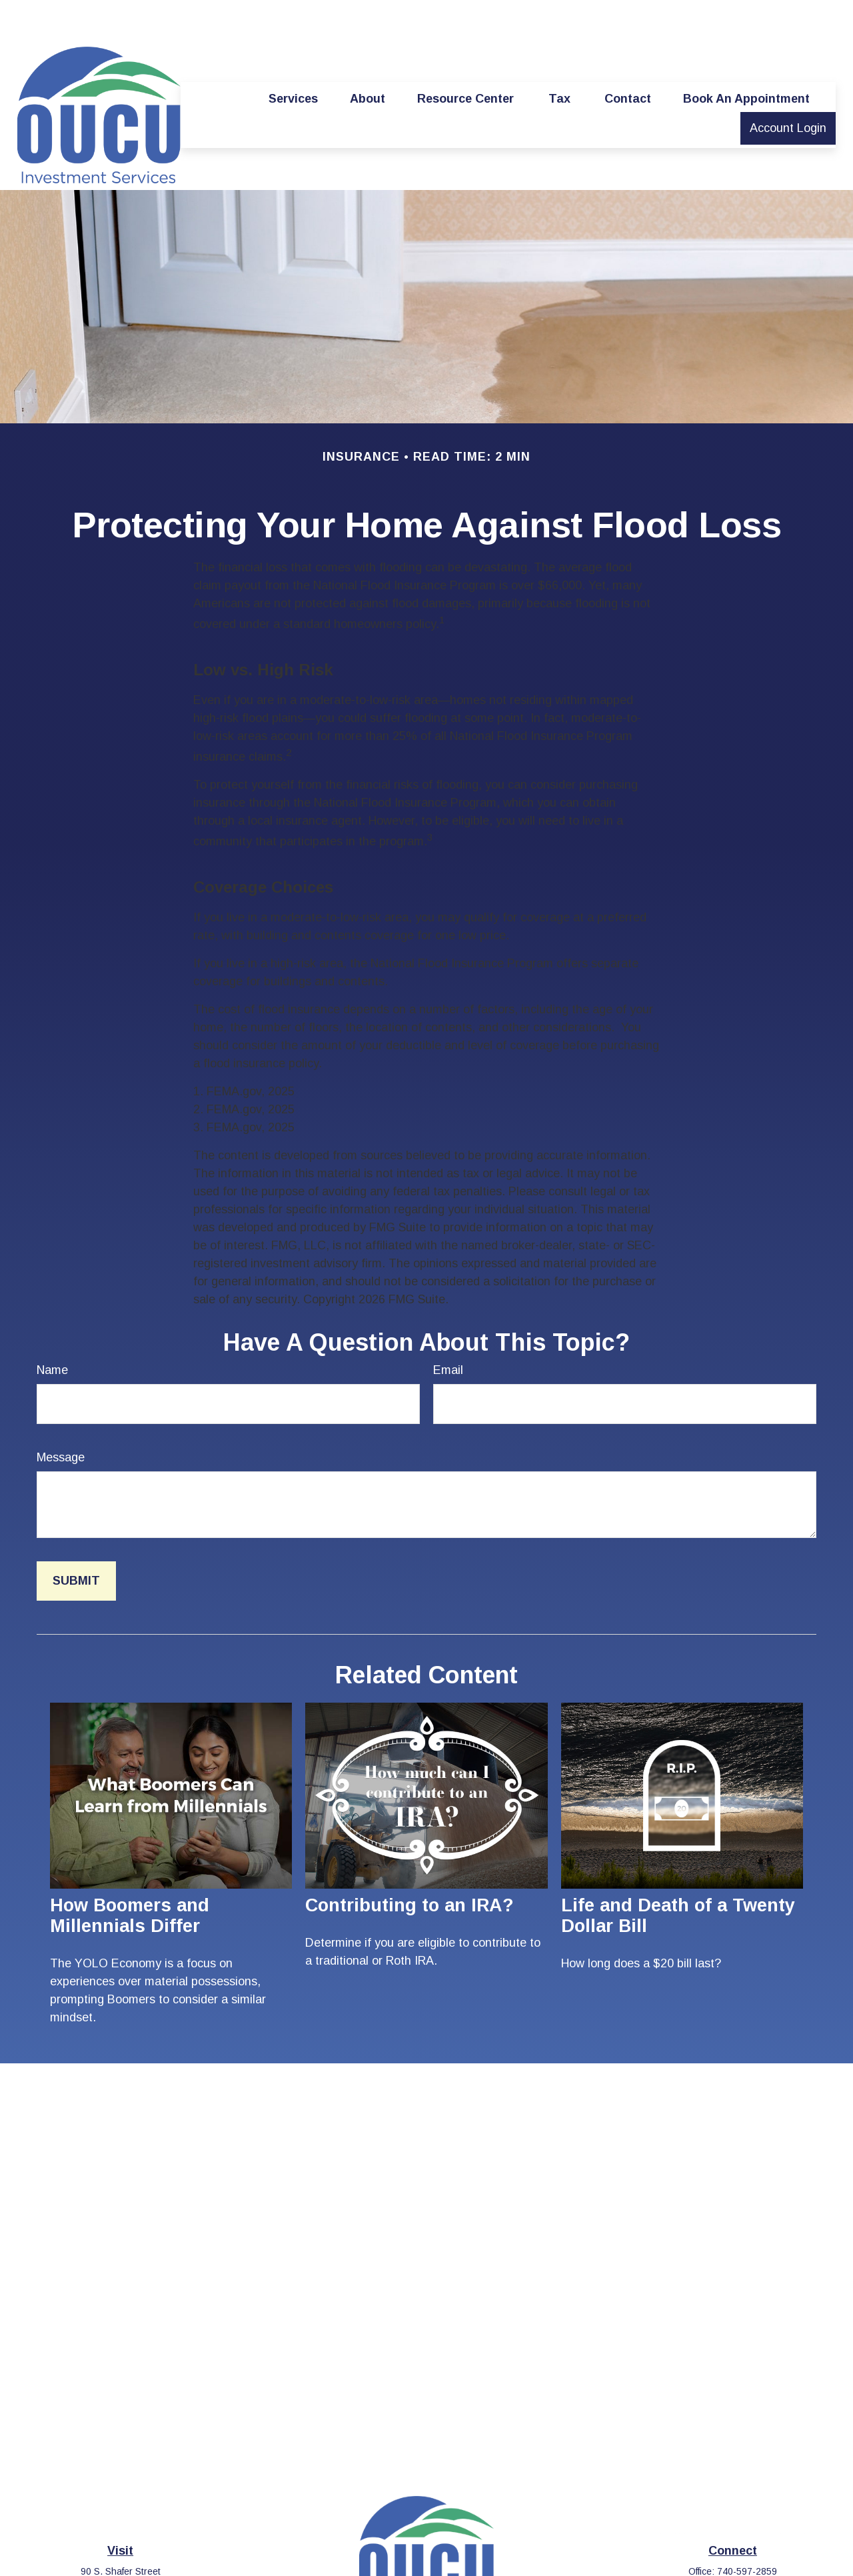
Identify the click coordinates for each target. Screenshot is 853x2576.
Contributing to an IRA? (409, 1865)
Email (448, 1330)
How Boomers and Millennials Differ (129, 1875)
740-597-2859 (747, 2531)
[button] (293, 58)
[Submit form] (76, 1541)
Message (61, 1417)
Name (52, 1330)
